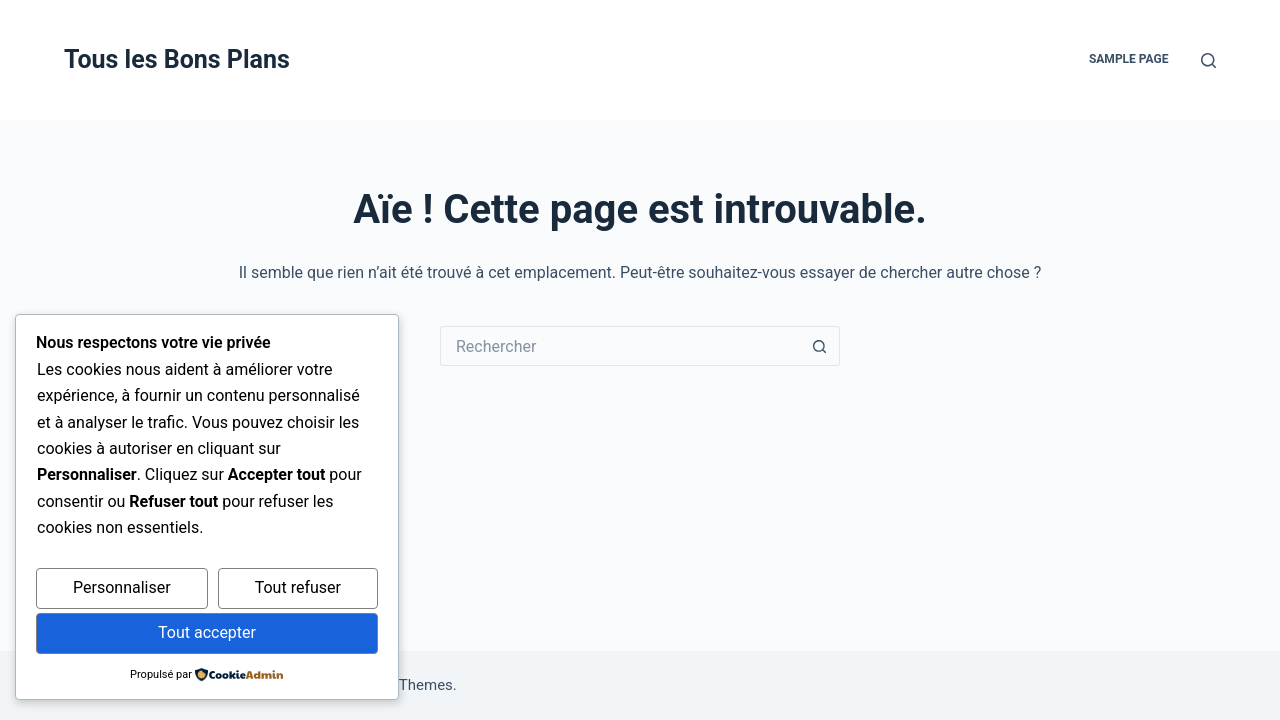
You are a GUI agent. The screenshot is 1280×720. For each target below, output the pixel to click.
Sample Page (1129, 59)
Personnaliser (122, 587)
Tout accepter (207, 632)
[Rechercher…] (620, 346)
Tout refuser (298, 587)
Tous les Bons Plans (177, 59)
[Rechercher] (1208, 60)
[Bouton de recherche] (820, 346)
